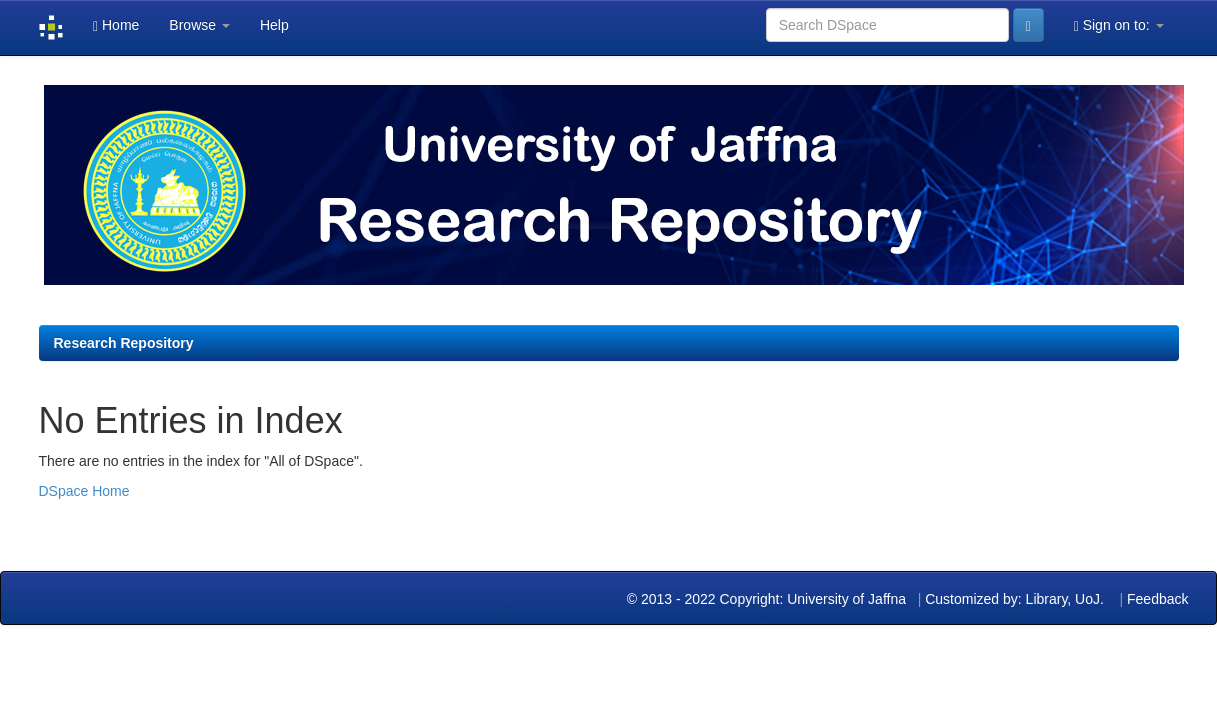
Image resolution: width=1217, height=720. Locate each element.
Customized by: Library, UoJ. (1014, 599)
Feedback (1157, 599)
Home (116, 25)
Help (274, 25)
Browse (199, 25)
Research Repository (124, 343)
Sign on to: (1119, 25)
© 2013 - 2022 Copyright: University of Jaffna (768, 599)
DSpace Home (84, 491)
